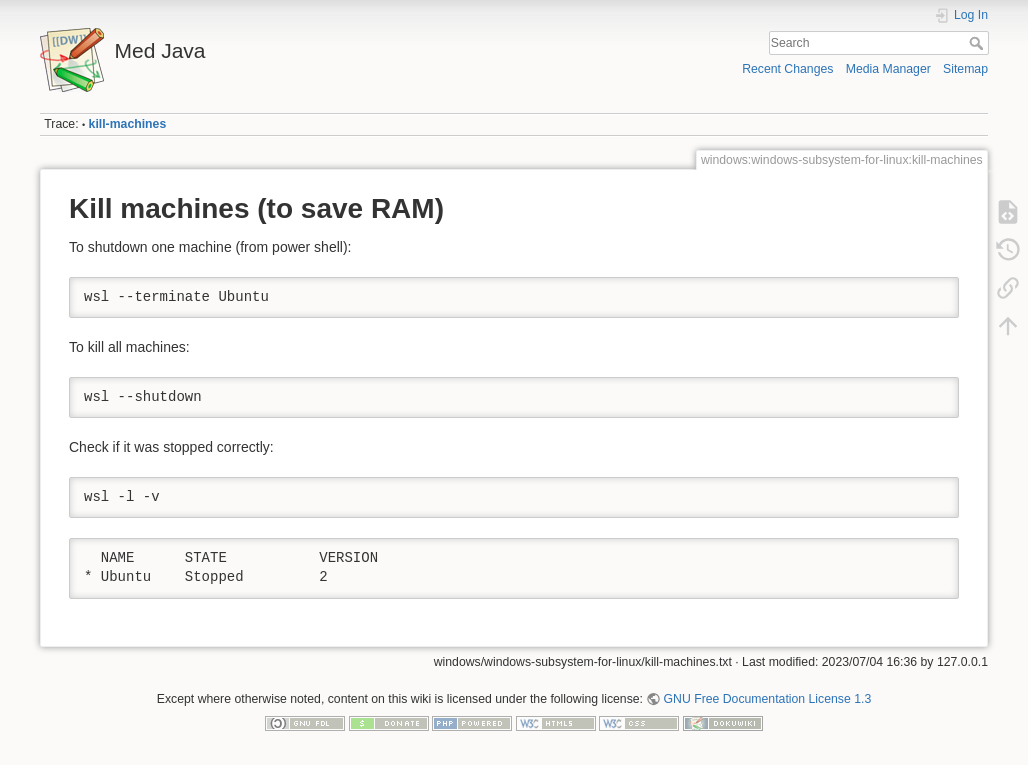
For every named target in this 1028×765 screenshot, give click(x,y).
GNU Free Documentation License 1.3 (768, 699)
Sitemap (965, 69)
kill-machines (128, 124)
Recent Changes (787, 69)
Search (978, 43)
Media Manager (888, 69)
